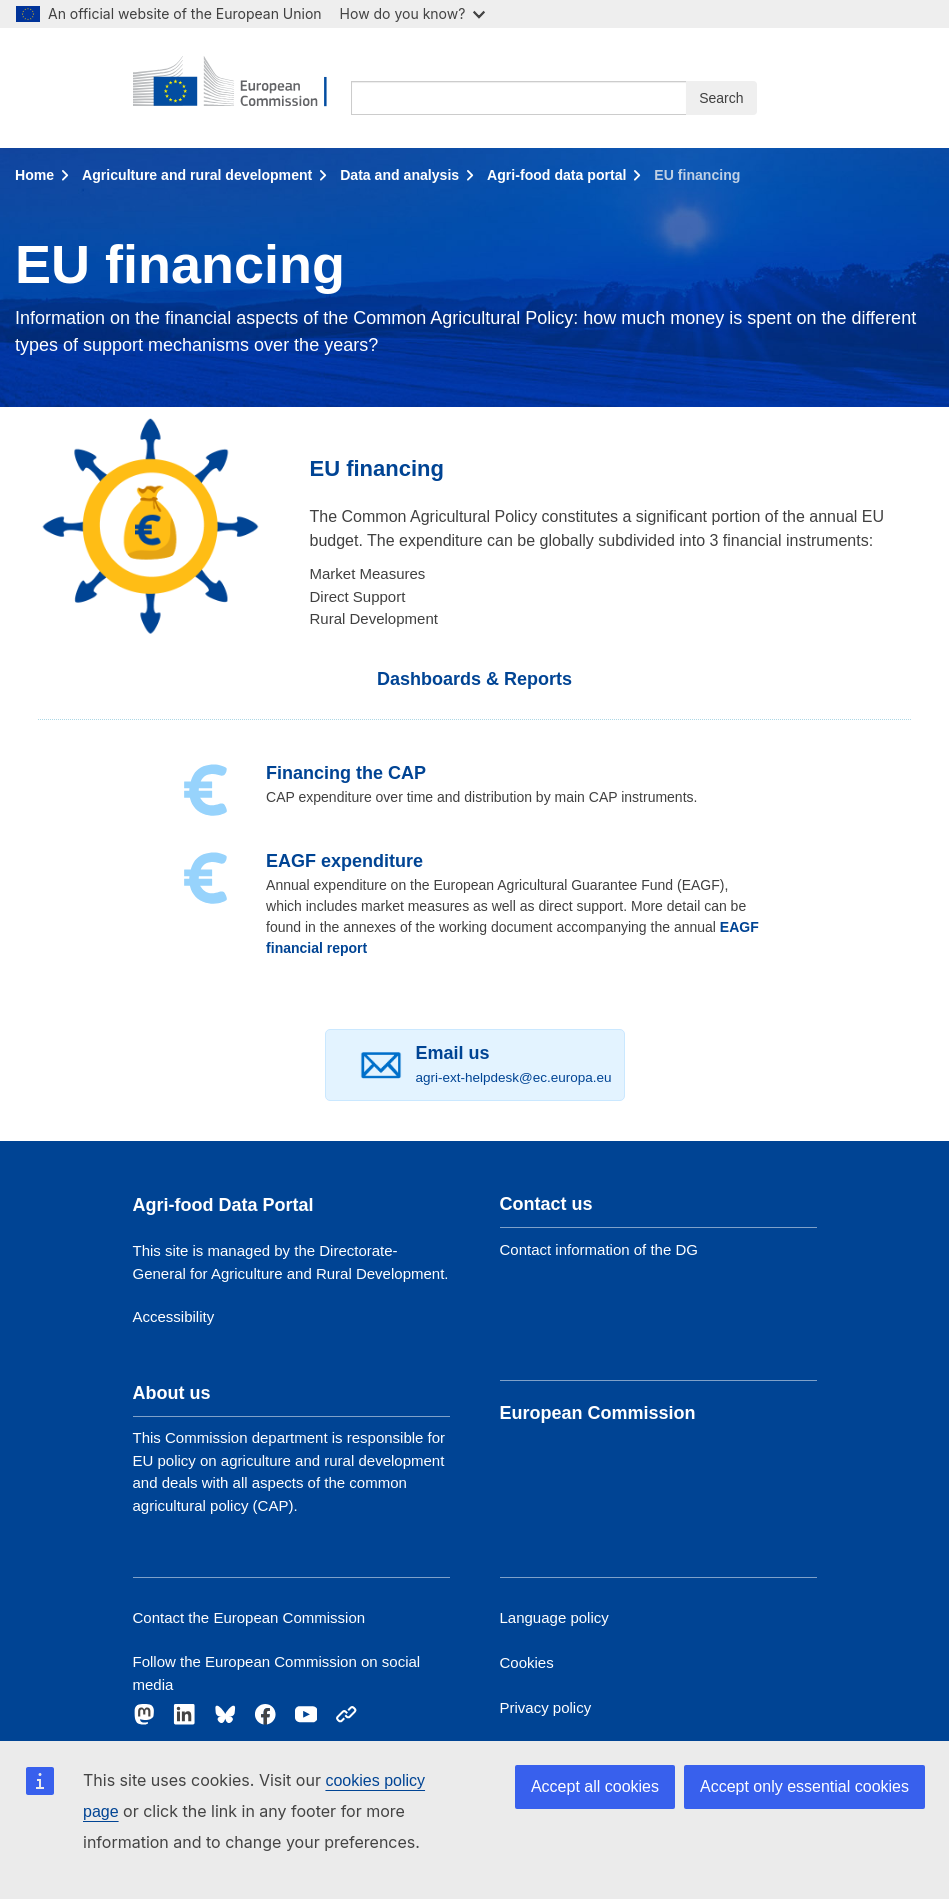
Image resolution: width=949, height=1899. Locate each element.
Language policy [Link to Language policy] (554, 1617)
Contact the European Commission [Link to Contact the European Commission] (249, 1617)
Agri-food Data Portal (223, 1205)
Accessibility (174, 1316)
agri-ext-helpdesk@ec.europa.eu (514, 1077)
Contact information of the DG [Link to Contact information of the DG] (599, 1249)
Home (34, 175)
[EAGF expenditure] (206, 878)
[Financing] (206, 790)
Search (721, 98)
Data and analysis (399, 175)
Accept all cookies (595, 1786)
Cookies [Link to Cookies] (527, 1662)
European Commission (598, 1413)
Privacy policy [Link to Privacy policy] (546, 1707)
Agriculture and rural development (197, 175)
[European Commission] (242, 88)
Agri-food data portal (556, 175)
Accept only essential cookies (804, 1786)
